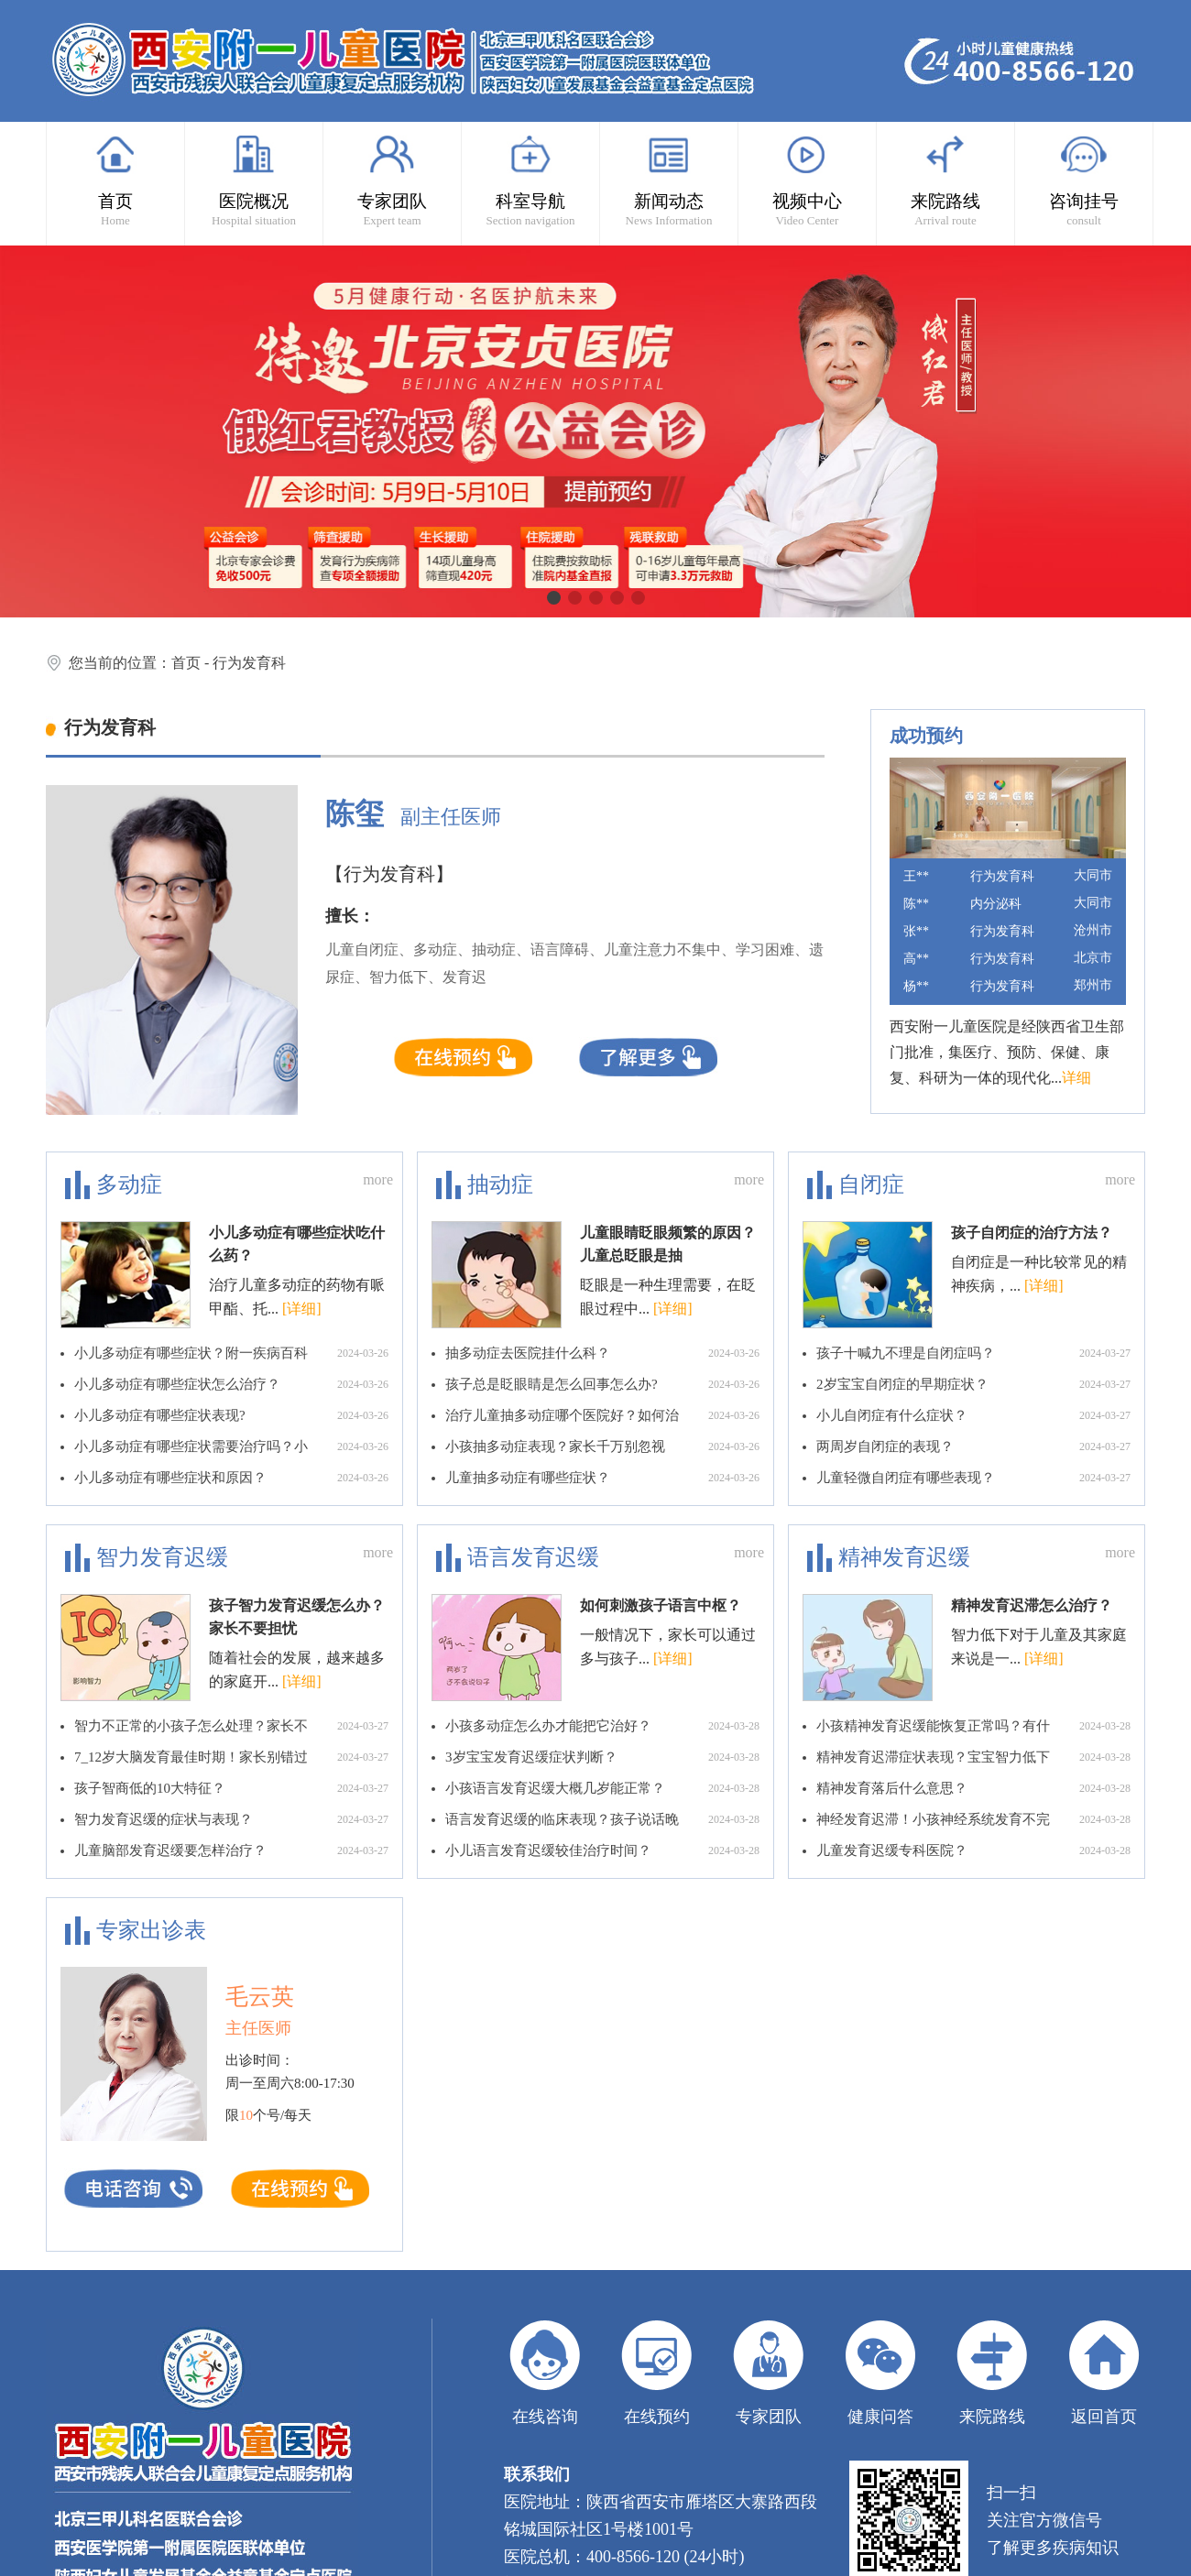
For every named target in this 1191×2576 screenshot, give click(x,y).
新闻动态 (669, 180)
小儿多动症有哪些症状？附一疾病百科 (231, 1353)
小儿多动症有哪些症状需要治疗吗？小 (231, 1446)
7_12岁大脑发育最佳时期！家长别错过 (231, 1757)
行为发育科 (249, 663)
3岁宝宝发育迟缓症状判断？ (602, 1757)
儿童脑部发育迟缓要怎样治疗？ (231, 1850)
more (378, 1179)
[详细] (302, 1308)
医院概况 (253, 180)
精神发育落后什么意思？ (973, 1788)
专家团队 (392, 180)
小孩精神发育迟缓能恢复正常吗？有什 (973, 1726)
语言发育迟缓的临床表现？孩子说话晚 (602, 1819)
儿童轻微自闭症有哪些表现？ (973, 1478)
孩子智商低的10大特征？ (231, 1788)
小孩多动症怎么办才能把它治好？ (602, 1726)
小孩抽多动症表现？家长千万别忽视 (602, 1446)
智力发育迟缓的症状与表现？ (231, 1819)
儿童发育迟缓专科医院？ (973, 1850)
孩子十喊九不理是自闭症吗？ (973, 1353)
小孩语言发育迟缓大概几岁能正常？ (602, 1788)
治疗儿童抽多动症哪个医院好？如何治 (602, 1415)
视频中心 (807, 180)
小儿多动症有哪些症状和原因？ (231, 1478)
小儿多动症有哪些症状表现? (231, 1415)
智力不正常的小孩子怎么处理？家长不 (231, 1726)
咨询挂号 (1084, 180)
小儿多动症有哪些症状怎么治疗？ (231, 1384)
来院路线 (945, 180)
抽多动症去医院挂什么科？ (602, 1353)
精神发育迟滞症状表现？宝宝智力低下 (973, 1757)
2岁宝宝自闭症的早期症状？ (973, 1384)
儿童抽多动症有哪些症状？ (602, 1478)
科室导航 (530, 180)
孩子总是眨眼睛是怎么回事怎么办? (602, 1384)
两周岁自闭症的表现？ (973, 1446)
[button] (554, 598)
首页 (115, 180)
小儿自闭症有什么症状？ (973, 1415)
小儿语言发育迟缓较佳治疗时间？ (602, 1850)
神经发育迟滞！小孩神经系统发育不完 (973, 1819)
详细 (1076, 1078)
